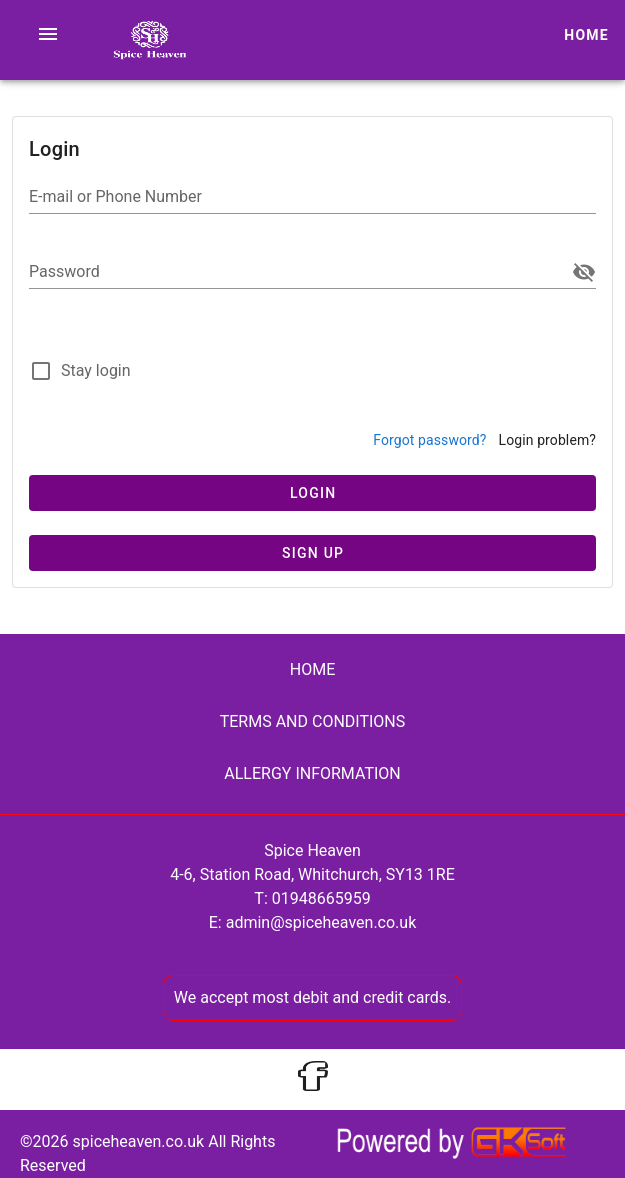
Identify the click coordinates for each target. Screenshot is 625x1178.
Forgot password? (429, 440)
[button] (48, 34)
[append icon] (584, 272)
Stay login (96, 370)
